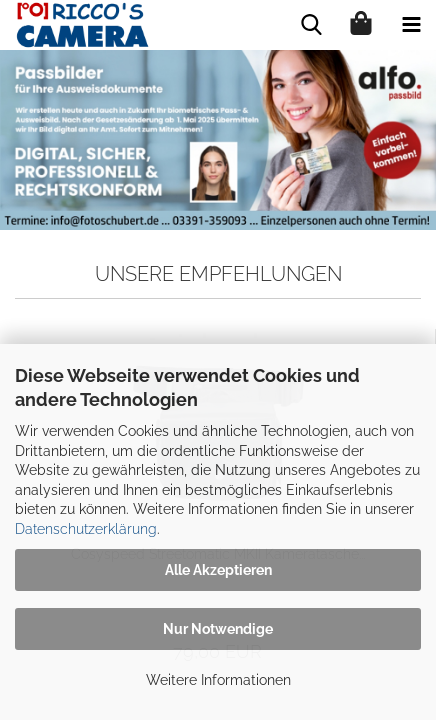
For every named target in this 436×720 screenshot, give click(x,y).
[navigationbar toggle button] (411, 25)
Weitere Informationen (218, 680)
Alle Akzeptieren (218, 570)
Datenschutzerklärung (86, 529)
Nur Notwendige (218, 629)
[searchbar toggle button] (311, 25)
